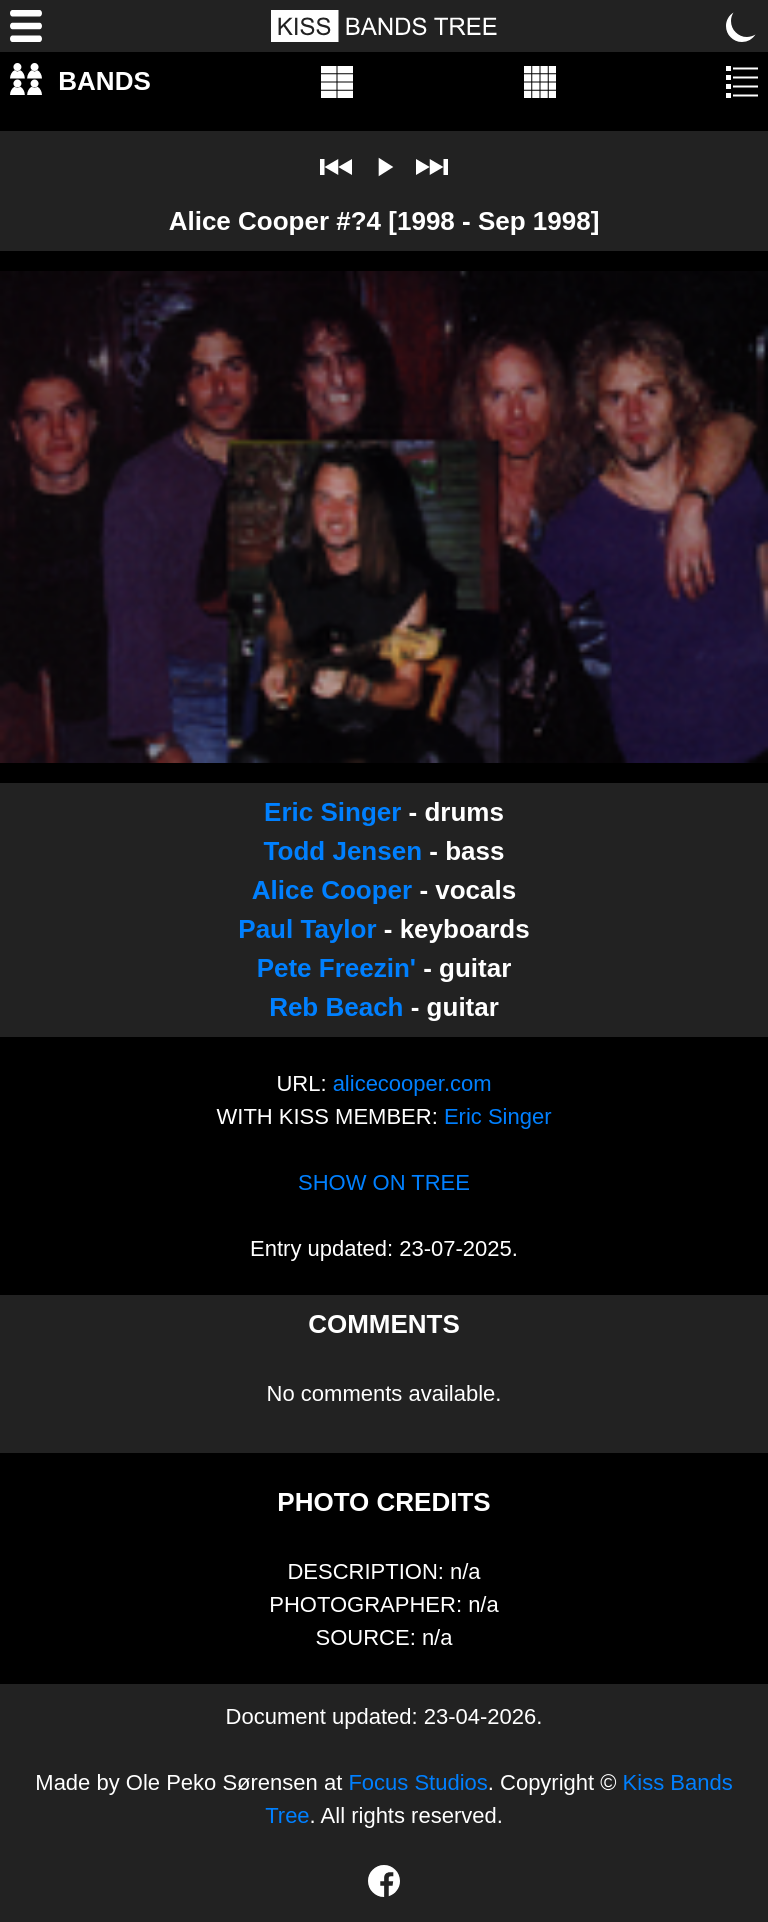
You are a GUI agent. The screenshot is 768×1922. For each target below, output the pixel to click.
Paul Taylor (307, 929)
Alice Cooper (332, 890)
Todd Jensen (343, 851)
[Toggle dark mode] (742, 26)
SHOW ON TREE (384, 1182)
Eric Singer (332, 812)
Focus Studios (417, 1782)
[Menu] (26, 26)
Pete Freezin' (336, 968)
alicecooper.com (412, 1083)
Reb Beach (336, 1007)
